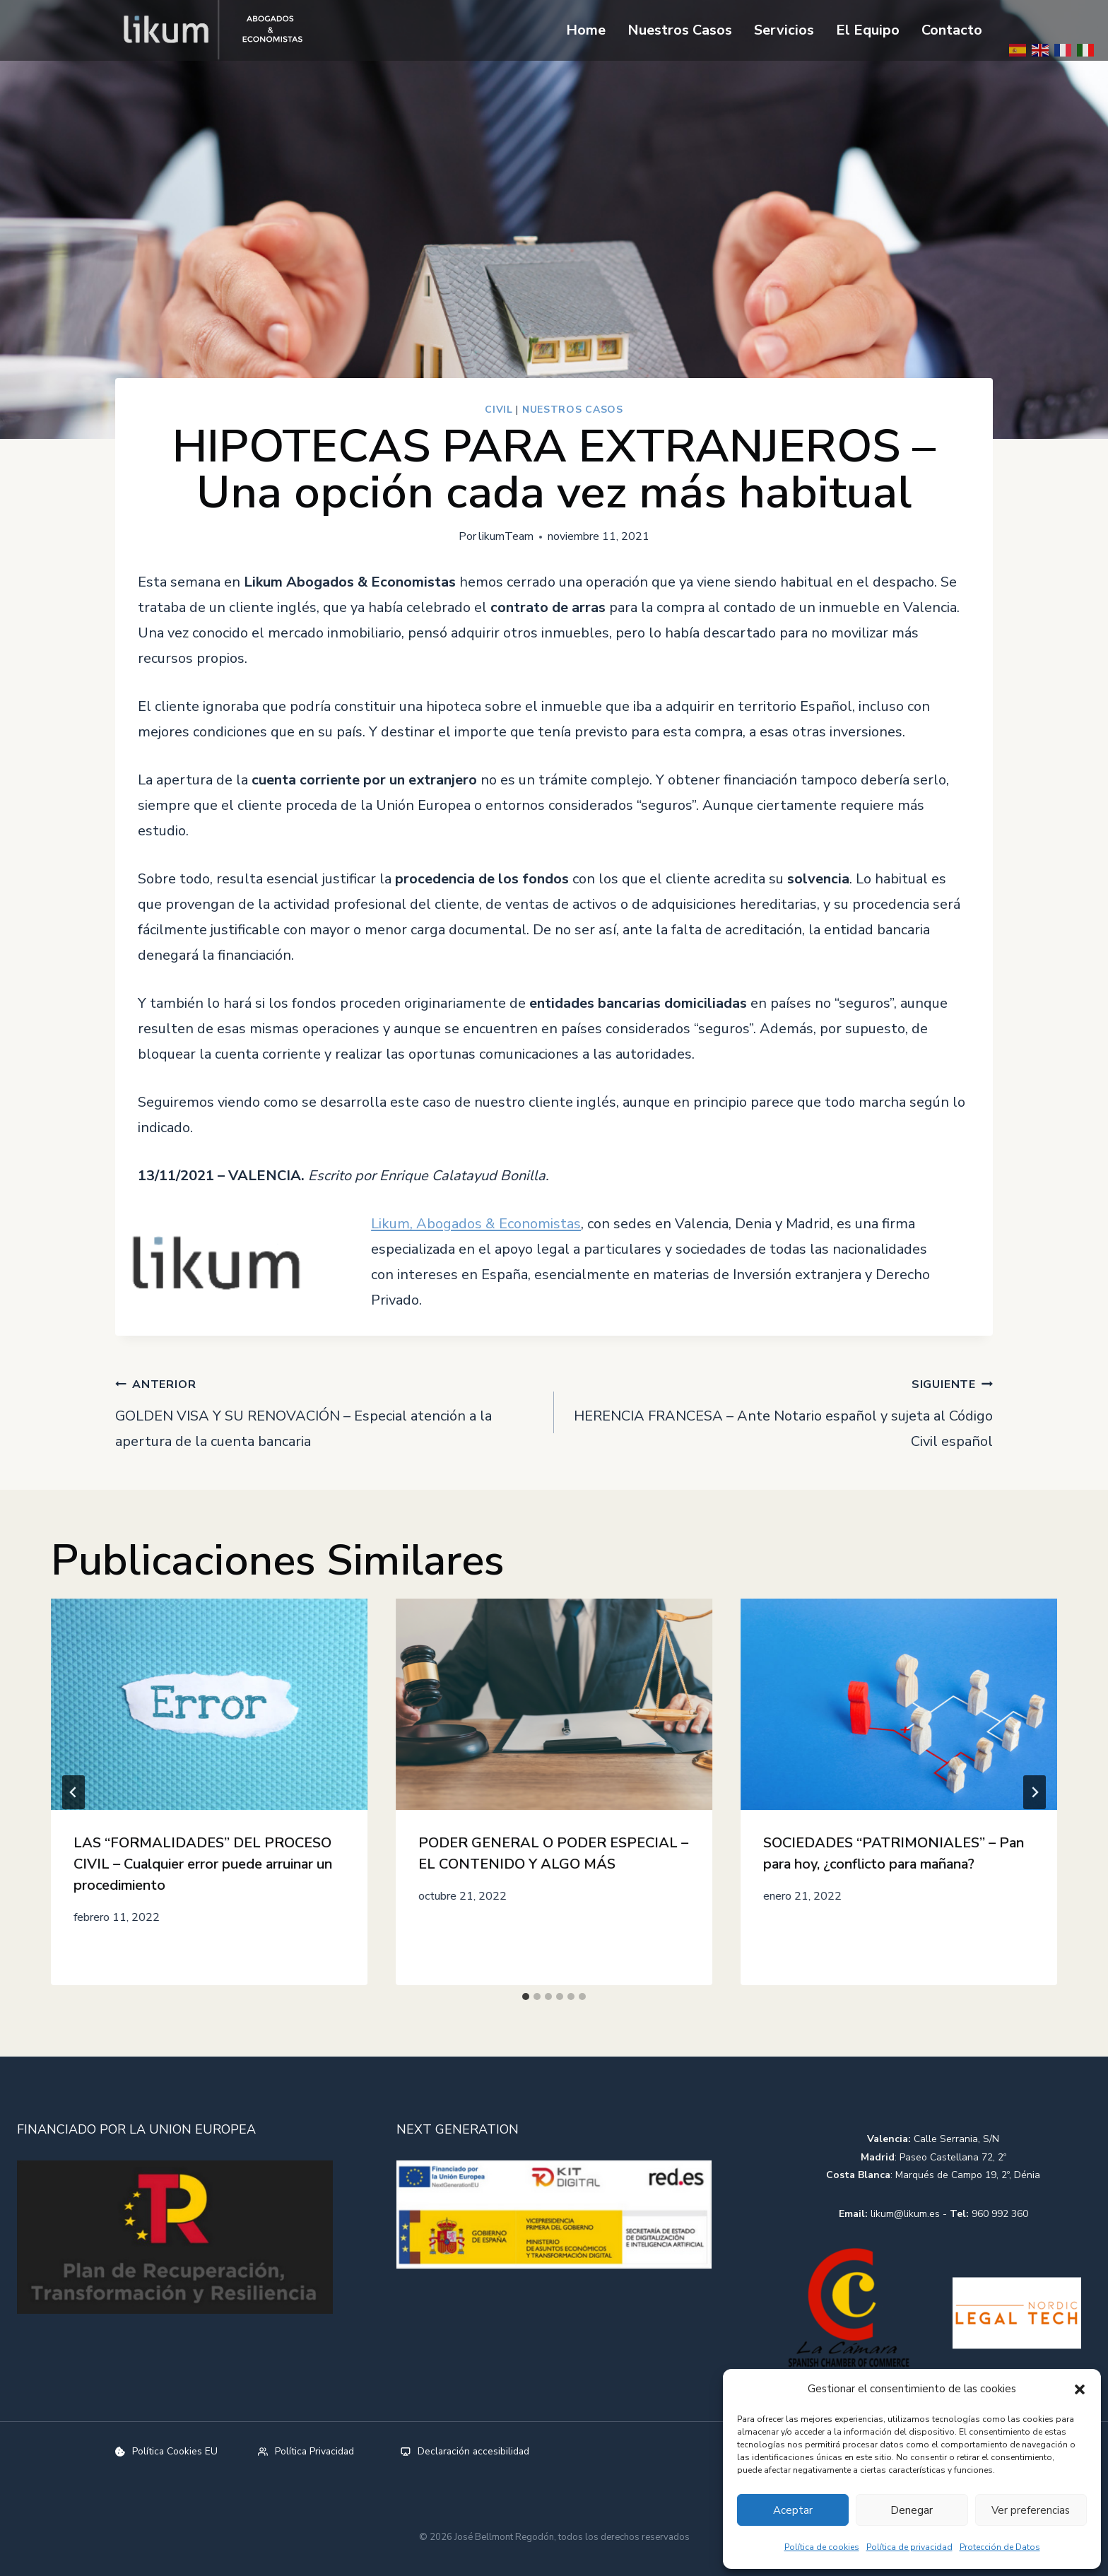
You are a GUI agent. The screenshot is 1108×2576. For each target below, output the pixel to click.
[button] (1080, 2389)
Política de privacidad (909, 2547)
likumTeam (506, 536)
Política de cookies (821, 2547)
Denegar (911, 2510)
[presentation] (209, 1704)
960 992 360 (1000, 2213)
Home (586, 30)
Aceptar (793, 2510)
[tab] (525, 1996)
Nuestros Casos (679, 30)
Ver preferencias (1030, 2510)
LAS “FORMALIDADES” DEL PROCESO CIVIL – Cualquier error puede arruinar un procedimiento (202, 1864)
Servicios (784, 30)
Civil (499, 409)
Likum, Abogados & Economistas (476, 1223)
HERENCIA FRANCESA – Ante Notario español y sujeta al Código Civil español (780, 1411)
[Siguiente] (1034, 1792)
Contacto (951, 30)
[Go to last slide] (73, 1792)
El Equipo (868, 30)
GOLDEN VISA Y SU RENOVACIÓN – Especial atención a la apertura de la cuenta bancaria (327, 1411)
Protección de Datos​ (1000, 2547)
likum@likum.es (905, 2213)
